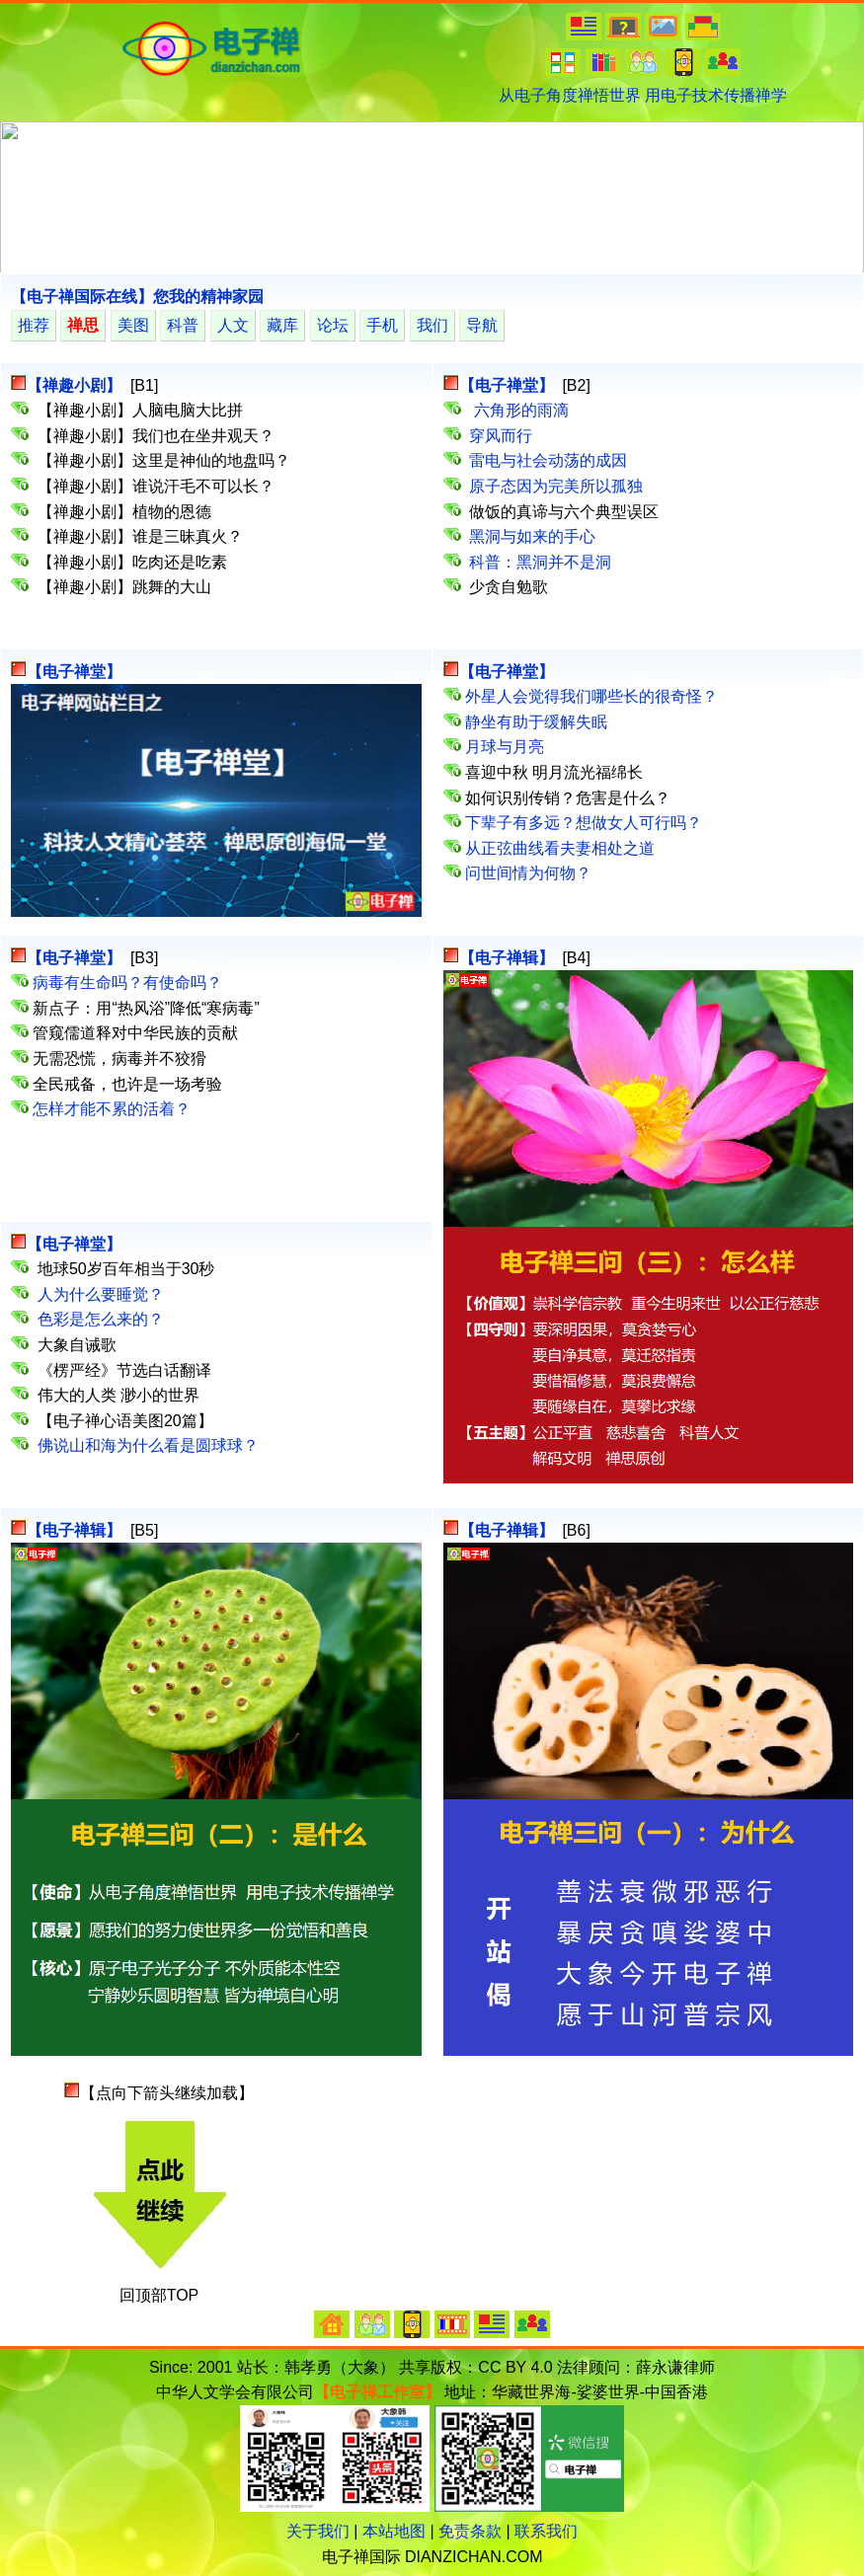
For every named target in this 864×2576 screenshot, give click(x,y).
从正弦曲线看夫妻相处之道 (560, 848)
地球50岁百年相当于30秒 (128, 1268)
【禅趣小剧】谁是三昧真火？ (142, 536)
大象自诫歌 (77, 1344)
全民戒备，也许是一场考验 (127, 1084)
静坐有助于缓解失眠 (536, 722)
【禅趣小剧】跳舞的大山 (126, 586)
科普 (182, 325)
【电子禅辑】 (506, 957)
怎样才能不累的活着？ (112, 1108)
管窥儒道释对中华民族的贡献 (135, 1032)
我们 (432, 325)
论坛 (333, 325)
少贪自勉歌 (508, 586)
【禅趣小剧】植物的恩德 (126, 511)
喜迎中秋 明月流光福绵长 (554, 772)
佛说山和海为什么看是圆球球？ (148, 1445)
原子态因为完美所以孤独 (556, 486)
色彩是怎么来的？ (101, 1319)
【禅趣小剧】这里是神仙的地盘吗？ (166, 460)
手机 (382, 325)
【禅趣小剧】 (74, 385)
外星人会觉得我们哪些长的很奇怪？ (591, 696)
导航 (482, 325)
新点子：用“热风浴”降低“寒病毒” (146, 1008)
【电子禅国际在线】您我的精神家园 (137, 296)
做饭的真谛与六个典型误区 (564, 511)
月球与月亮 (504, 746)
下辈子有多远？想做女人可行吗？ (583, 822)
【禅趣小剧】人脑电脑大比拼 (142, 410)
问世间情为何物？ (528, 873)
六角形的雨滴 (518, 410)
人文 (233, 325)
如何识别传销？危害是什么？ (567, 798)
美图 (133, 325)
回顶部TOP (159, 2295)
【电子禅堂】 (76, 671)
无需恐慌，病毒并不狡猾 (119, 1058)
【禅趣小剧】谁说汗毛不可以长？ (158, 486)
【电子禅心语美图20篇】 (125, 1420)
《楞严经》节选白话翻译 (124, 1370)
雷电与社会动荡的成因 (548, 460)
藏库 (282, 325)
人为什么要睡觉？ (101, 1294)
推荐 (33, 325)
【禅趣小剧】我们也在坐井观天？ (158, 435)
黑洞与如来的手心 (532, 536)
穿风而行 (500, 435)
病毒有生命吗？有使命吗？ (127, 982)
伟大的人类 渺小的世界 (118, 1395)
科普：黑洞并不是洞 (540, 562)
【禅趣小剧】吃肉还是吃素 (134, 562)
